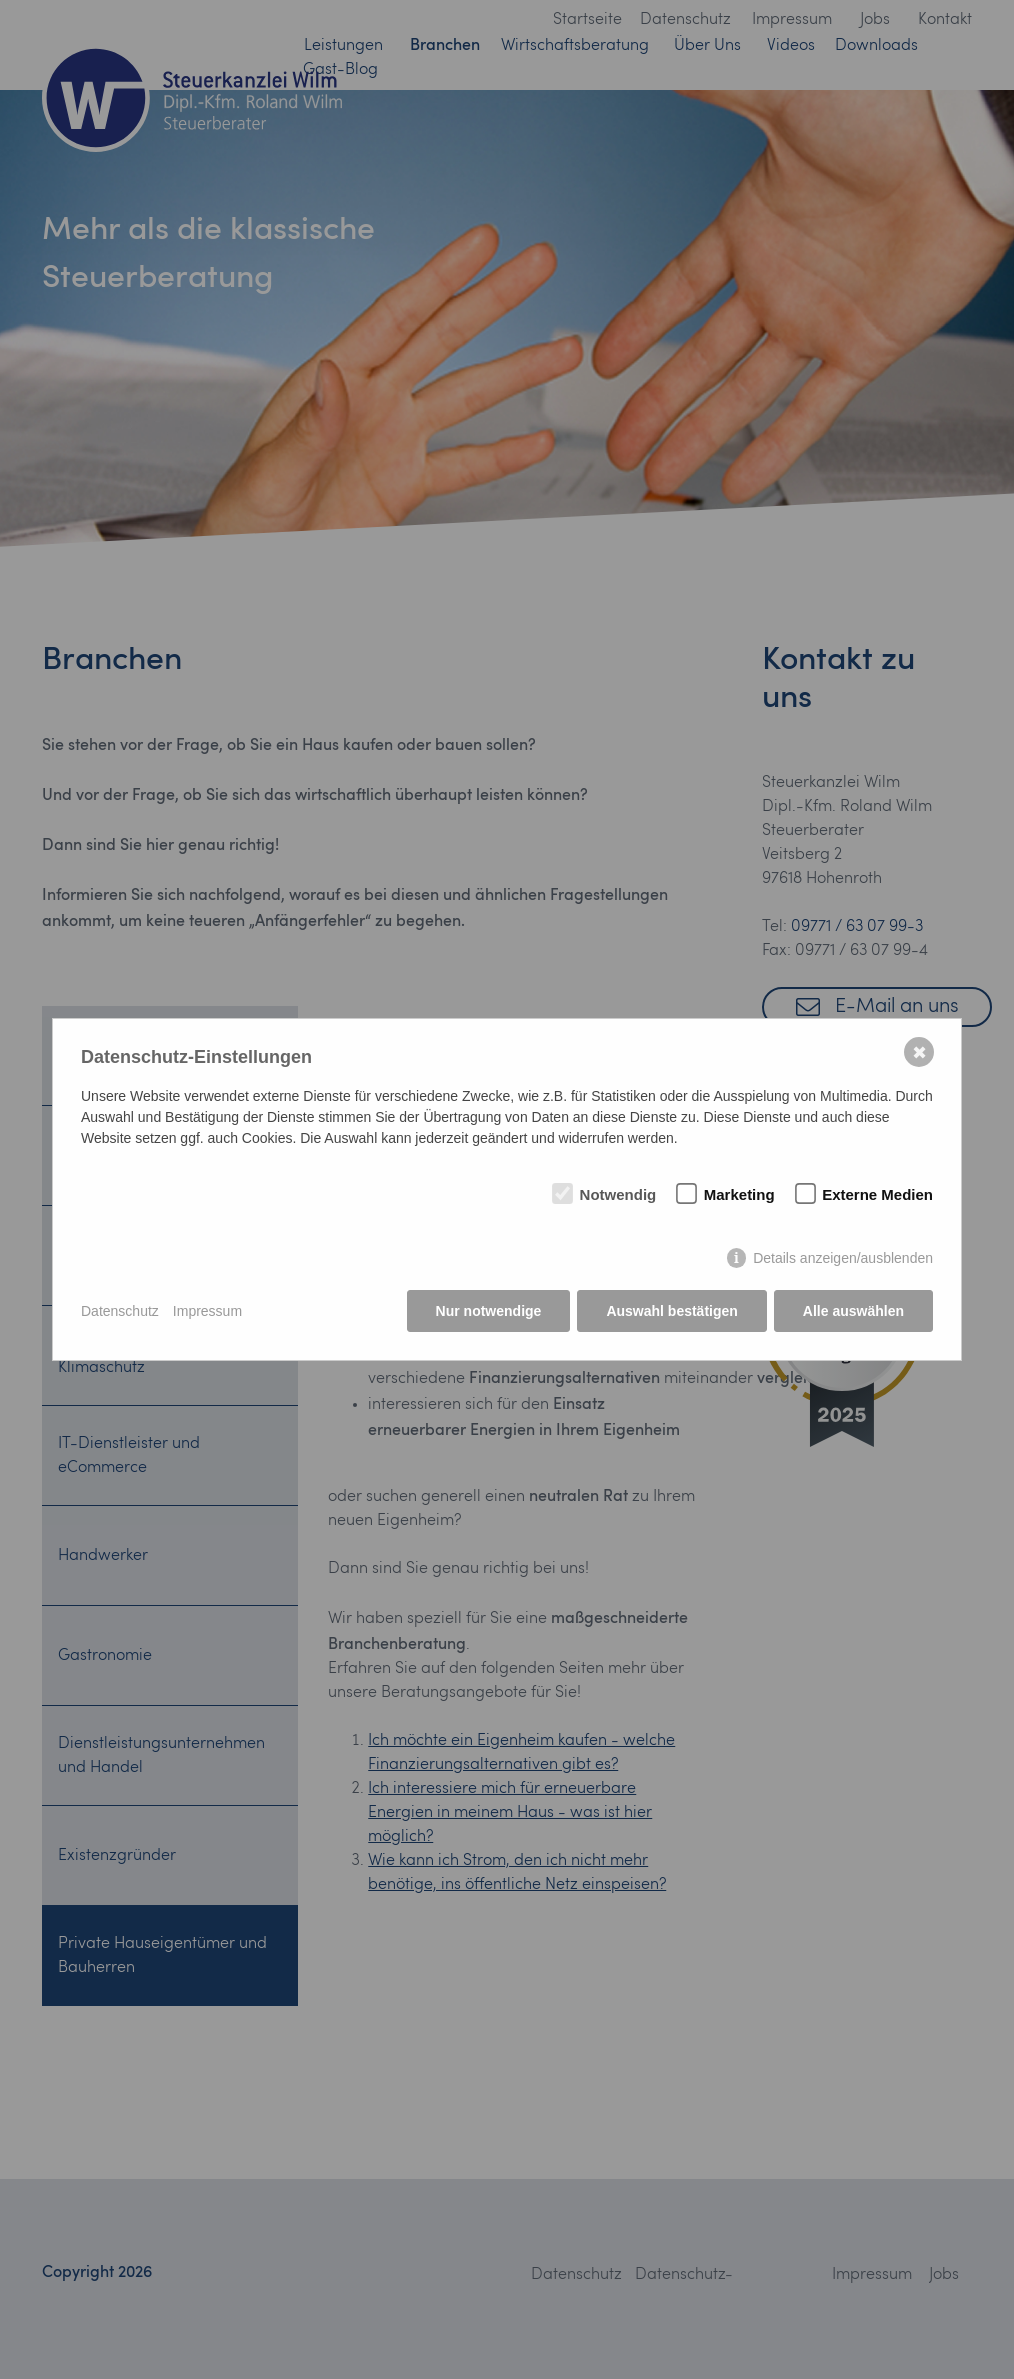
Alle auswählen (853, 1311)
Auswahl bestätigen (671, 1311)
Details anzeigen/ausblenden (843, 1258)
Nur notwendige (489, 1311)
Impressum (207, 1311)
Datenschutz (120, 1311)
